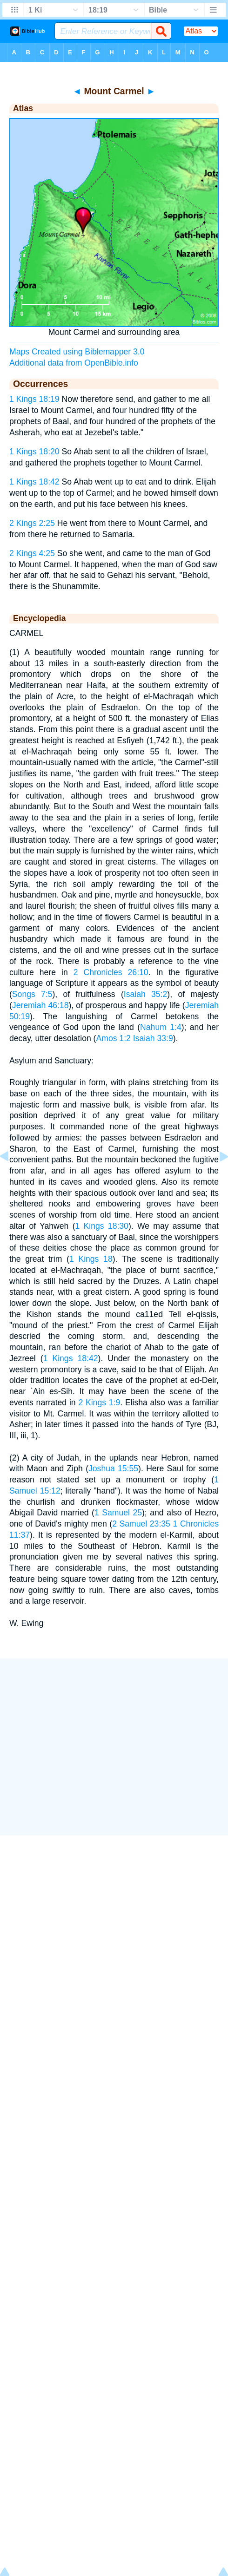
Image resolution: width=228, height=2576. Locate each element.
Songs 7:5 (32, 994)
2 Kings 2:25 (32, 523)
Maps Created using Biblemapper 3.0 (76, 351)
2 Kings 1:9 (99, 1402)
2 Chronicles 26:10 (111, 972)
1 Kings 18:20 (34, 451)
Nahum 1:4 (160, 1027)
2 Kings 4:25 (32, 553)
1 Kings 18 (91, 1259)
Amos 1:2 (113, 1038)
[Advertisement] (114, 1747)
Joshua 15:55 (113, 1468)
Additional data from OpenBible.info (73, 362)
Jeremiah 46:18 (40, 1005)
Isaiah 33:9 (153, 1038)
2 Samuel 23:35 (141, 1523)
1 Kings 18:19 (34, 399)
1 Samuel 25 (118, 1512)
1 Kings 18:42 (34, 481)
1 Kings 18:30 (101, 1226)
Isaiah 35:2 (146, 994)
